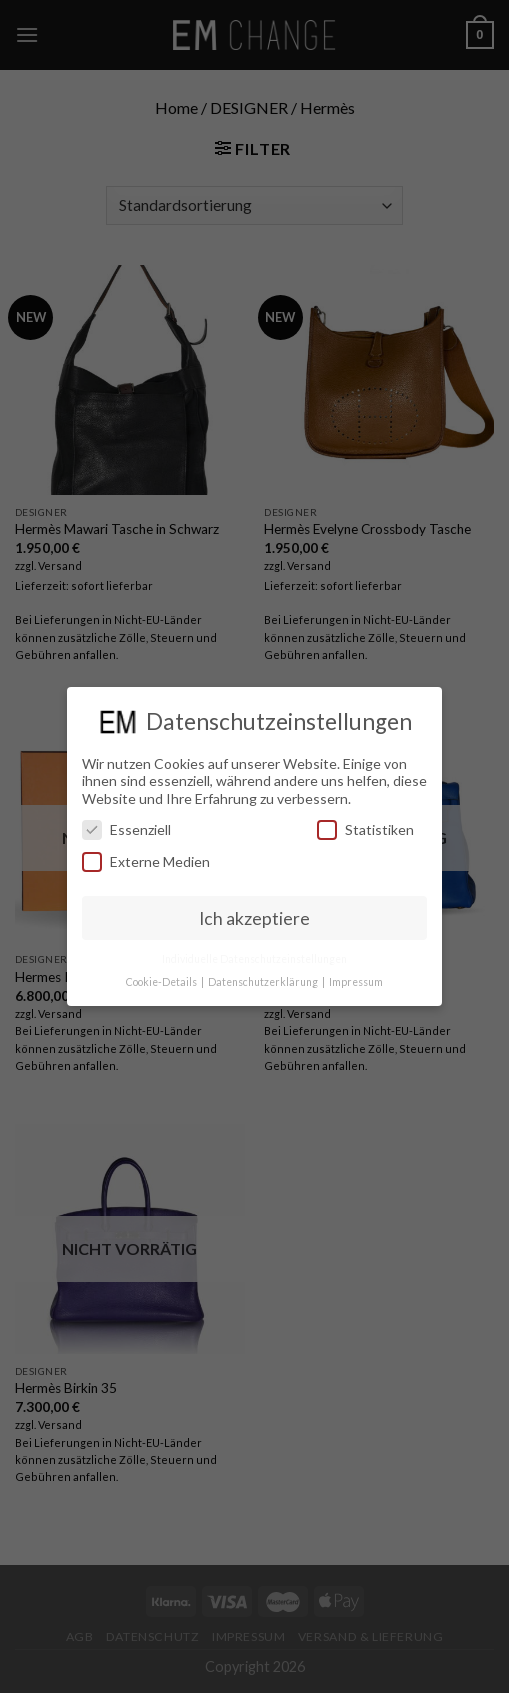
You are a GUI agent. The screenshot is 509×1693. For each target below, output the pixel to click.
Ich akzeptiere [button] (254, 918)
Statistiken (365, 829)
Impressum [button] (356, 982)
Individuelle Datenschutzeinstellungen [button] (254, 959)
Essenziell (126, 829)
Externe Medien (146, 861)
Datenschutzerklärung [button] (264, 982)
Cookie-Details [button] (162, 982)
